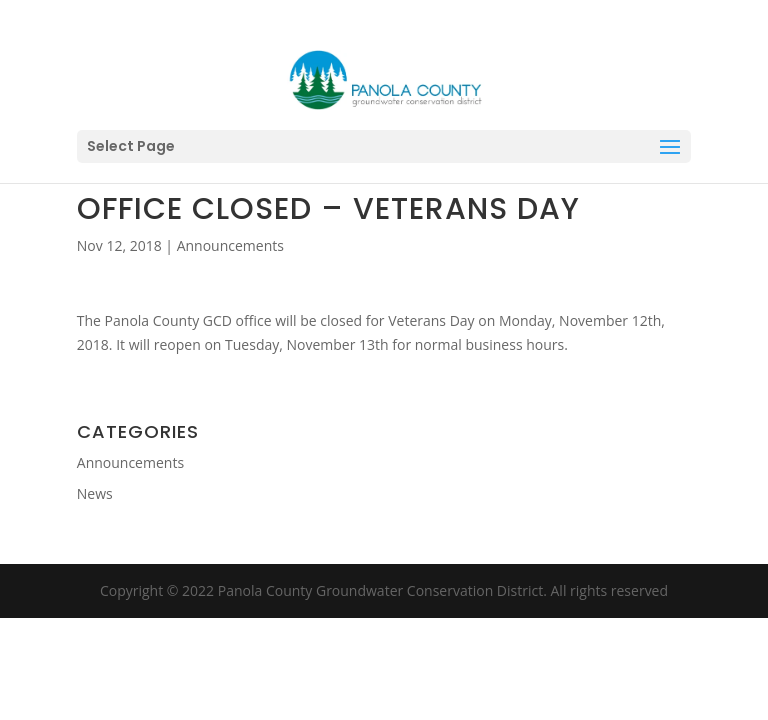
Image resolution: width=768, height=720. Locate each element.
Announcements (230, 245)
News (95, 493)
